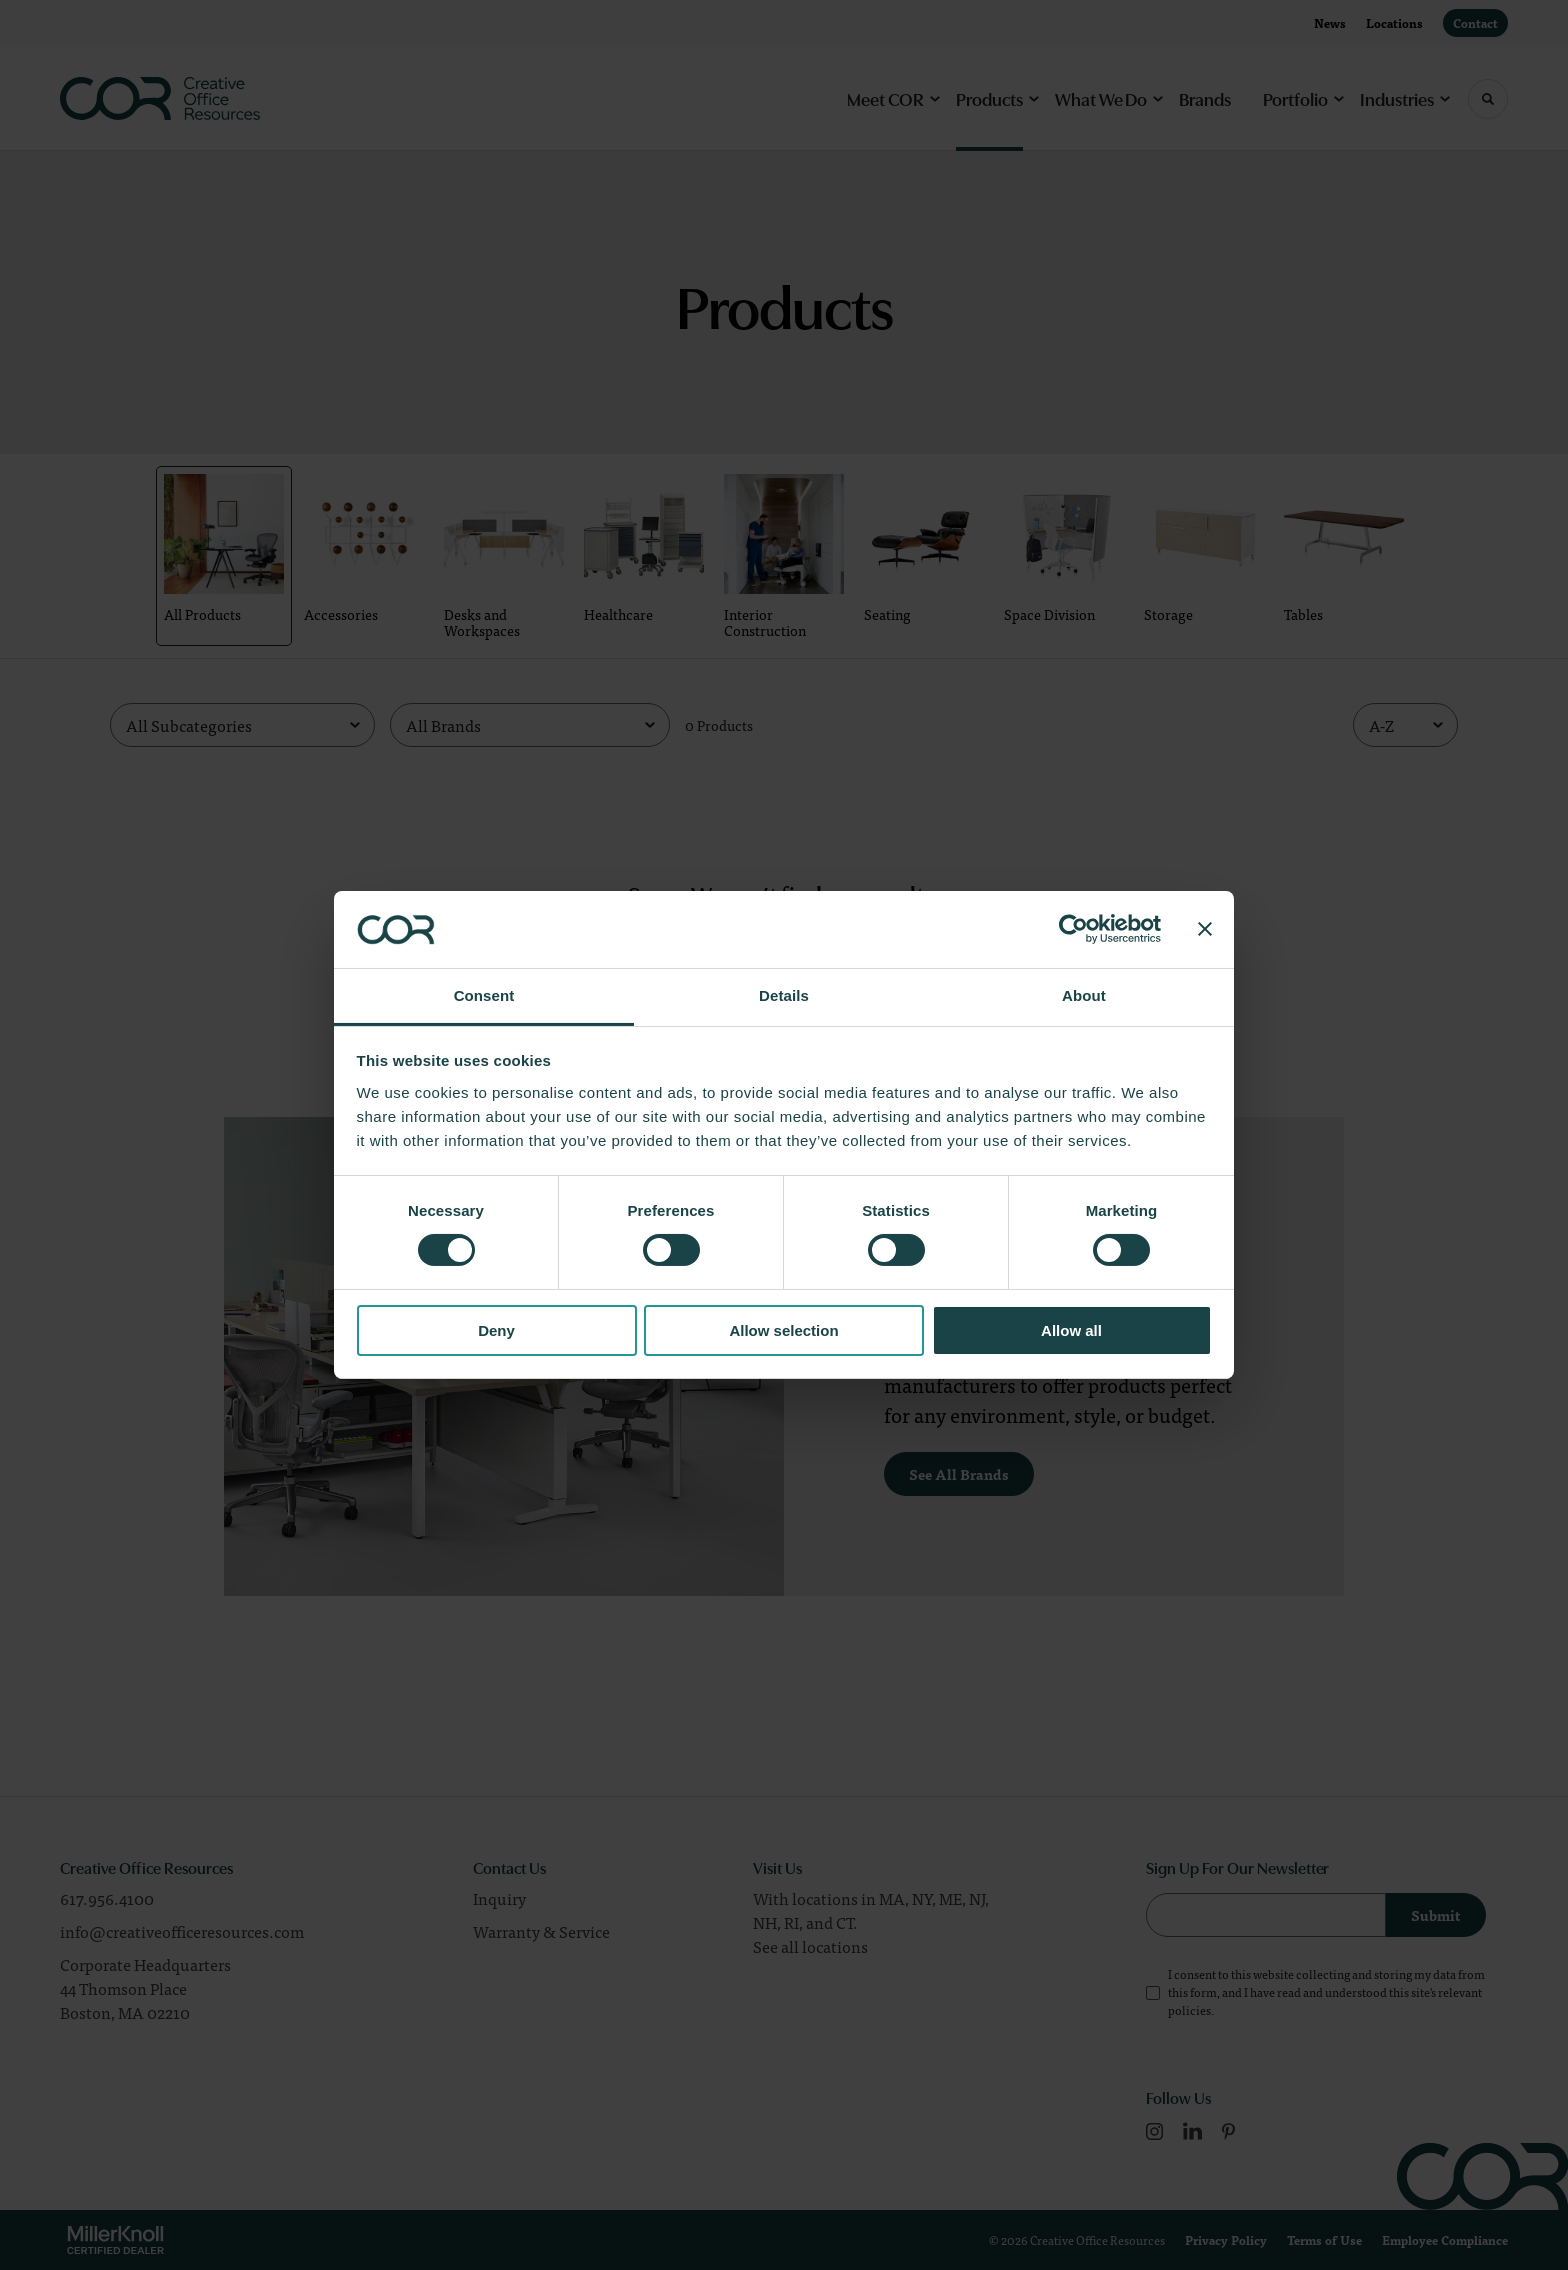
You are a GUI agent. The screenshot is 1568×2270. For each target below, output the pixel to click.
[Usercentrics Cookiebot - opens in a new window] (1073, 929)
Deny (496, 1330)
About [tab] (1084, 995)
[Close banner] (1205, 929)
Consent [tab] (484, 995)
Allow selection (783, 1330)
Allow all (1071, 1330)
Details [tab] (784, 995)
